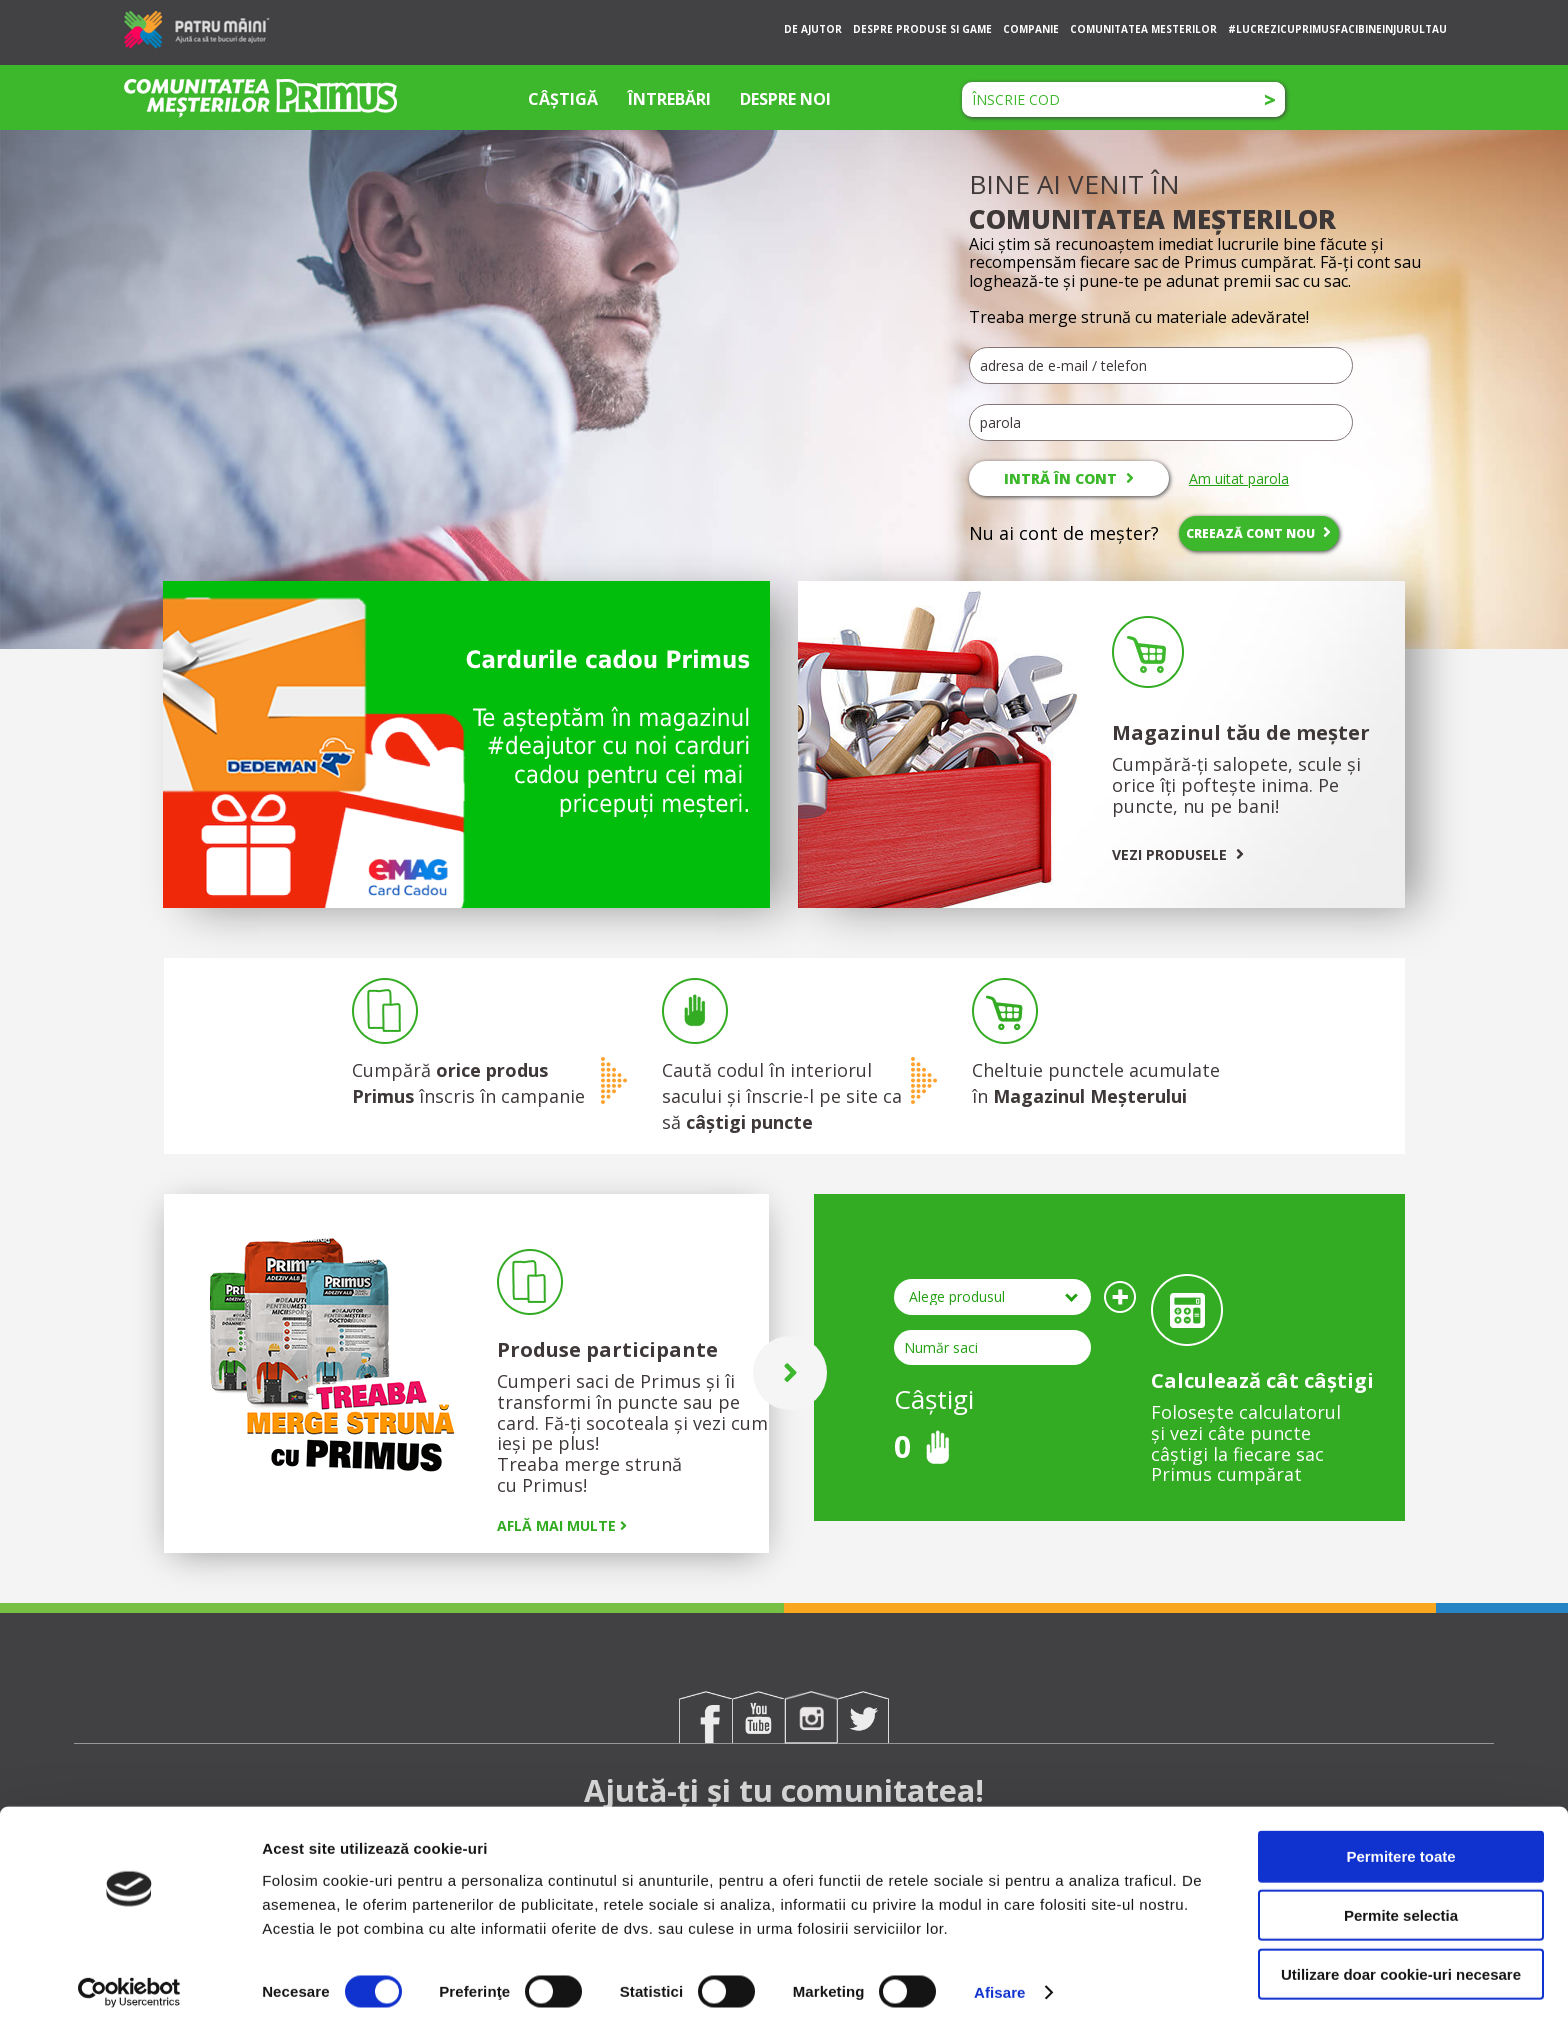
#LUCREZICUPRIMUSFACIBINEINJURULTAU (1337, 29)
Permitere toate (1400, 1841)
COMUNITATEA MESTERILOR (1143, 29)
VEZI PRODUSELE (1178, 854)
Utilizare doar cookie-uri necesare (1401, 1959)
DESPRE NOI (785, 99)
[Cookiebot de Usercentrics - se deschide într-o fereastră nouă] (129, 1978)
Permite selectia (1401, 1900)
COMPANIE (1031, 29)
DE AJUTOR (813, 29)
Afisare (1000, 1977)
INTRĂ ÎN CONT (1069, 478)
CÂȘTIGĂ (563, 99)
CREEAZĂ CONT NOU (1258, 532)
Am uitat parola (1239, 479)
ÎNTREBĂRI (669, 99)
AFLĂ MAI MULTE (562, 1525)
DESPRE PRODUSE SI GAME (922, 29)
